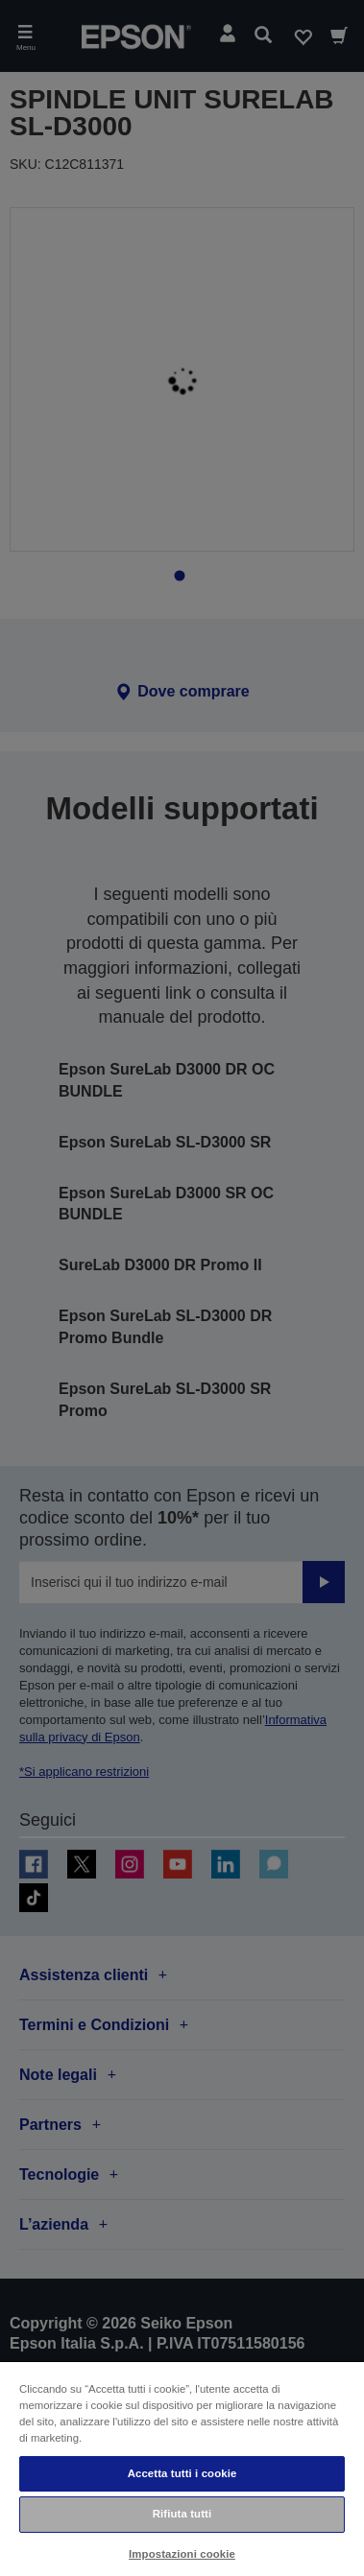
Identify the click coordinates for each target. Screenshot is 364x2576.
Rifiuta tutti (182, 2513)
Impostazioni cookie (182, 2554)
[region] (182, 2468)
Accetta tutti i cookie (182, 2473)
